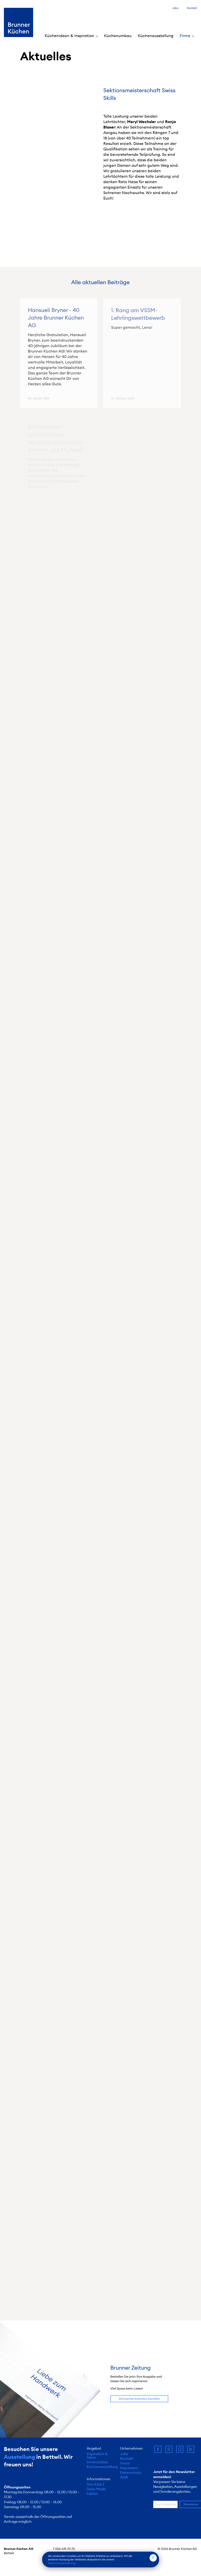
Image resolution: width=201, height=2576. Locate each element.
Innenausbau (97, 2462)
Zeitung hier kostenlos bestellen (139, 2398)
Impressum (129, 2468)
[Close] (153, 2557)
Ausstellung (19, 2456)
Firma (187, 35)
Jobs (175, 8)
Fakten (92, 2493)
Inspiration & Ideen (97, 2455)
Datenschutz (130, 2472)
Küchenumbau (118, 35)
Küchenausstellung (156, 35)
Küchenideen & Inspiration (71, 35)
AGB (124, 2477)
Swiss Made (96, 2489)
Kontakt (192, 8)
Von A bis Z (95, 2484)
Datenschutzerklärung (61, 2563)
